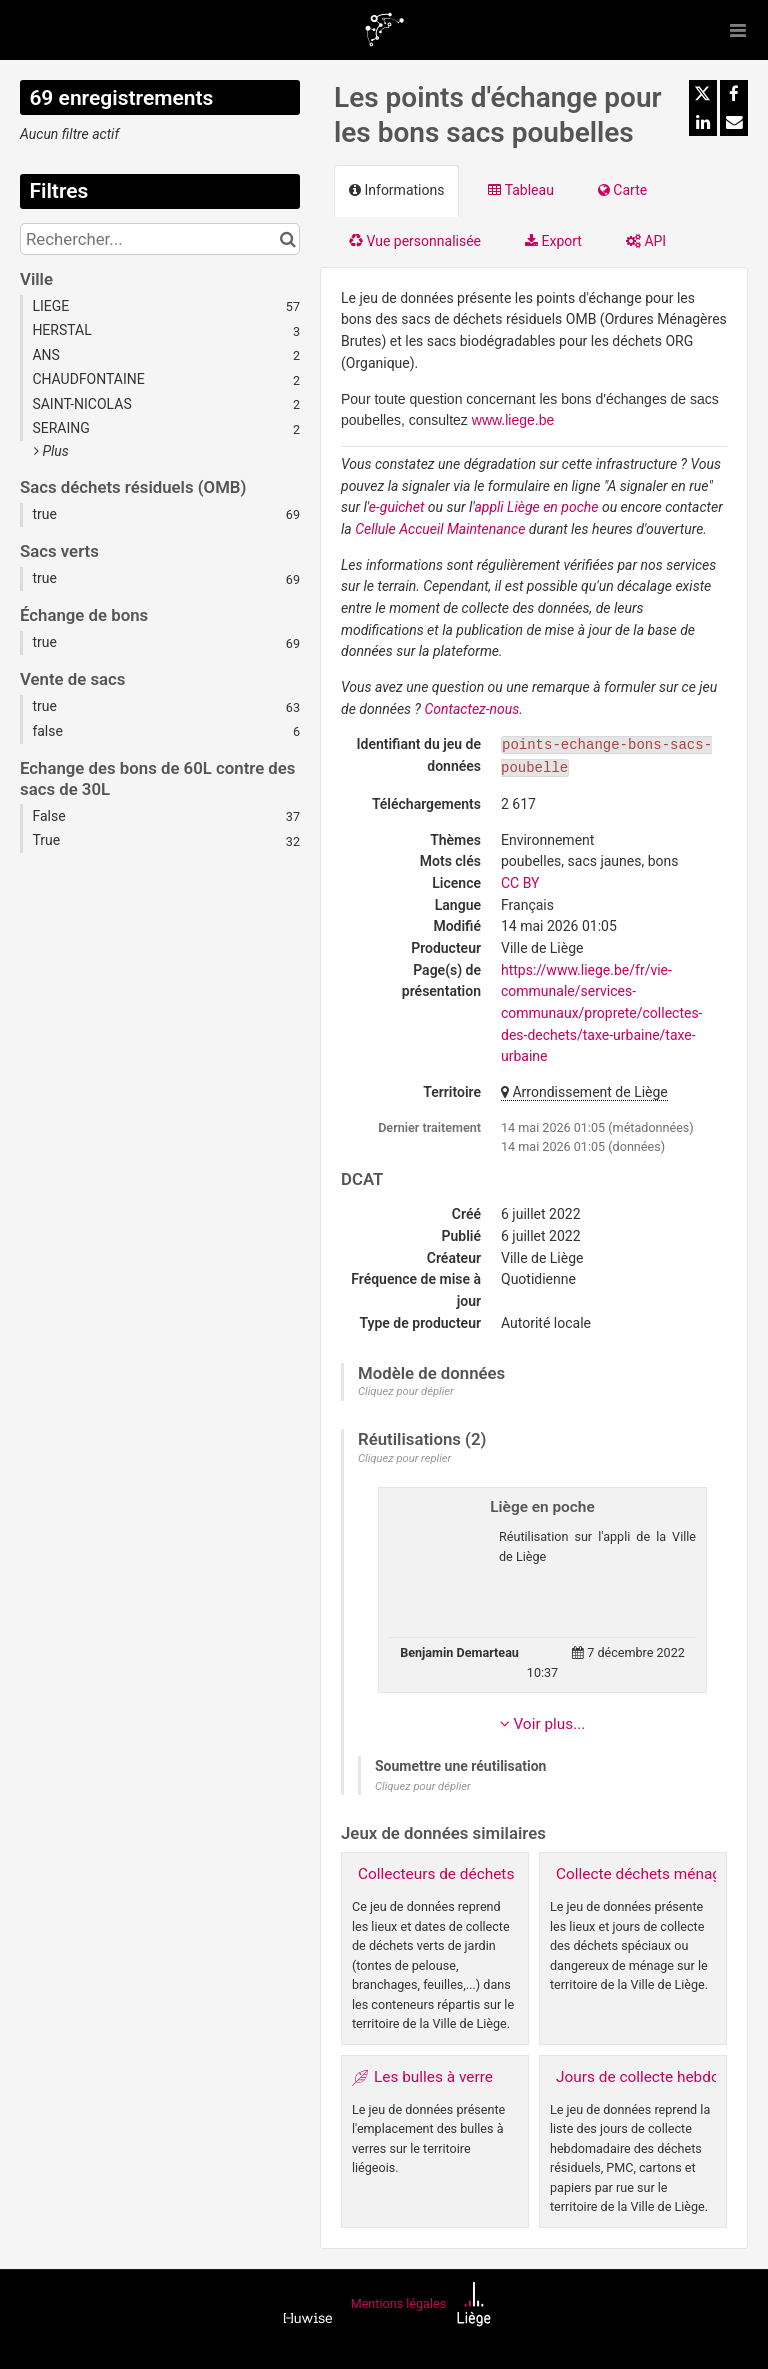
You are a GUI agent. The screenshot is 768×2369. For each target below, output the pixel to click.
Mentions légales (398, 2303)
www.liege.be (513, 420)
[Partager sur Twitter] (703, 94)
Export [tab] (553, 241)
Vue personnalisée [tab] (415, 241)
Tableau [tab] (520, 190)
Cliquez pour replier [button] (404, 1458)
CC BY (520, 883)
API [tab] (646, 241)
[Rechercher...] (160, 239)
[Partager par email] (734, 122)
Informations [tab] (396, 190)
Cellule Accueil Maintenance (440, 529)
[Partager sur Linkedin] (703, 122)
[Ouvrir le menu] (738, 30)
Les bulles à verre (433, 2077)
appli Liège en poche (536, 507)
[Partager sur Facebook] (734, 94)
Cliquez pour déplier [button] (406, 1391)
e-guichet (397, 507)
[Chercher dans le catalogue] (287, 239)
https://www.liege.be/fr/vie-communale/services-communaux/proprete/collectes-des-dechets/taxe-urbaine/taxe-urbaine (601, 1013)
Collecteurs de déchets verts (455, 1874)
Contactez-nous (471, 709)
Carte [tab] (622, 190)
